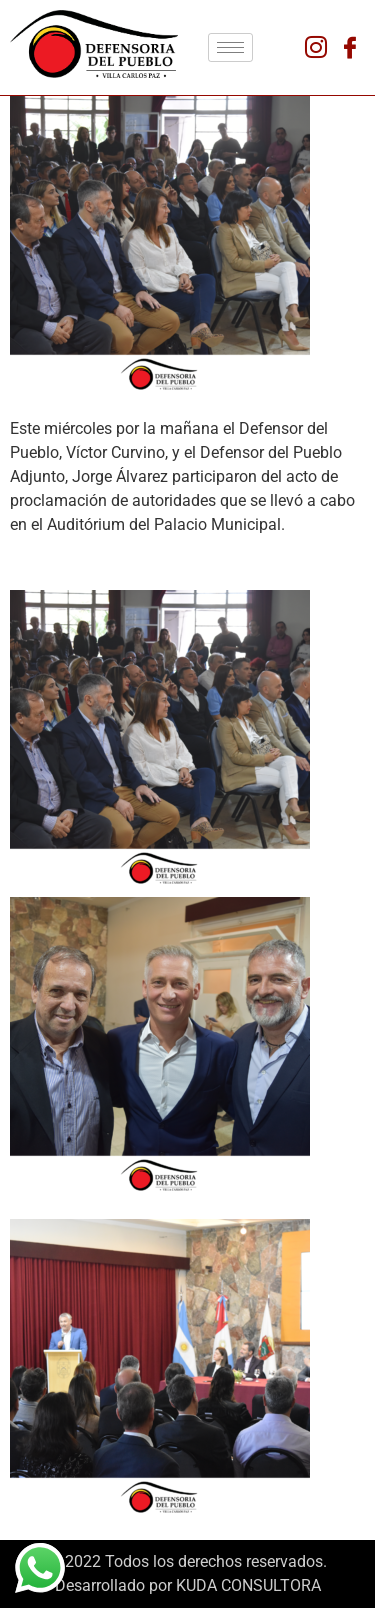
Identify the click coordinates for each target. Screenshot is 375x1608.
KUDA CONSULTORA (248, 1585)
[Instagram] (316, 48)
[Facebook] (350, 48)
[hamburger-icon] (230, 47)
